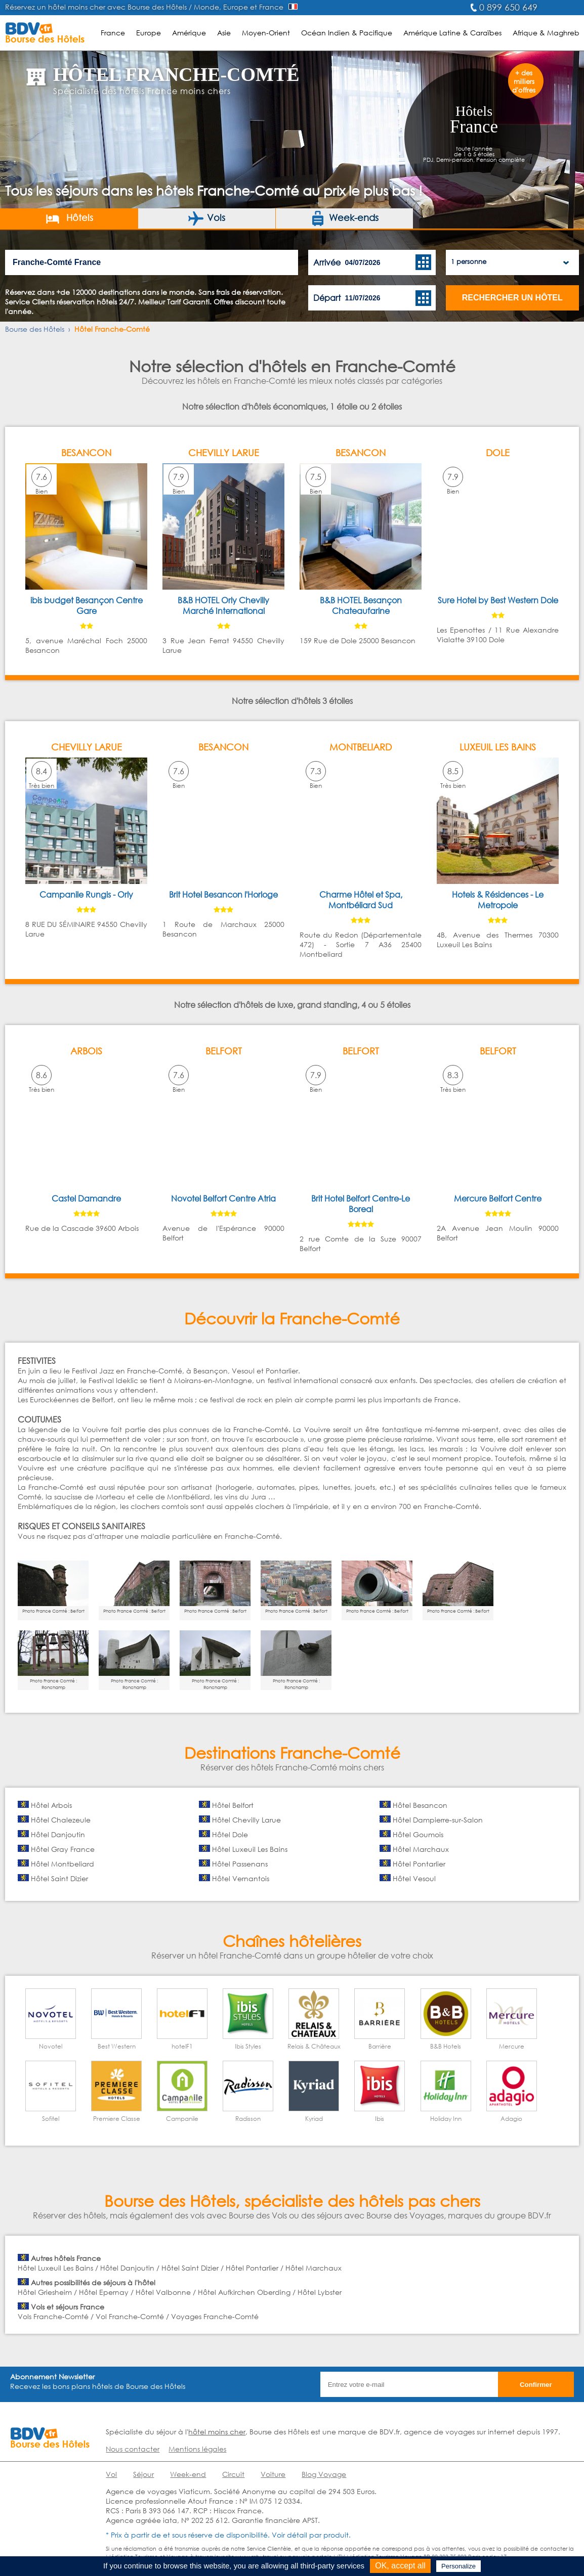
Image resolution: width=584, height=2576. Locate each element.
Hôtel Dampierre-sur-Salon (438, 1820)
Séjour (143, 2474)
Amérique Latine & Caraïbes (452, 32)
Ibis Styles (248, 2046)
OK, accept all (400, 2565)
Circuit (233, 2474)
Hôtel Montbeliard (62, 1864)
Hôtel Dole (230, 1834)
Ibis (379, 2118)
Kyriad (314, 2118)
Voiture (273, 2474)
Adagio (511, 2118)
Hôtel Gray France (63, 1849)
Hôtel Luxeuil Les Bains (249, 1849)
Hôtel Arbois (51, 1805)
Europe (148, 32)
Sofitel (50, 2118)
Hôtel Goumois (418, 1834)
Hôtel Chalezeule (61, 1820)
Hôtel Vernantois (240, 1878)
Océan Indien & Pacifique (346, 32)
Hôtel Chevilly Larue (246, 1820)
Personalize (458, 2566)
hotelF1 (182, 2046)
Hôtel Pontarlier (419, 1864)
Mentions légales (197, 2449)
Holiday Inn (446, 2118)
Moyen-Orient (266, 32)
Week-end (188, 2474)
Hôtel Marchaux (421, 1849)
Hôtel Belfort (233, 1805)
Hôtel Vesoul (414, 1878)
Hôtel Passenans (240, 1864)
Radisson (248, 2118)
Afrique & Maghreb (546, 32)
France (113, 32)
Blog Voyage (324, 2474)
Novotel (50, 2046)
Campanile (182, 2118)
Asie (224, 32)
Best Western (117, 2046)
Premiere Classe (116, 2118)
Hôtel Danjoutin (58, 1834)
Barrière (379, 2046)
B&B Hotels (445, 2046)
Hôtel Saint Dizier (59, 1878)
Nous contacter (132, 2449)
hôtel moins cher (216, 2431)
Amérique (189, 32)
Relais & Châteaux (314, 2046)
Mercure (511, 2046)
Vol (111, 2474)
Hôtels (69, 218)
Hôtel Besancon (420, 1805)
